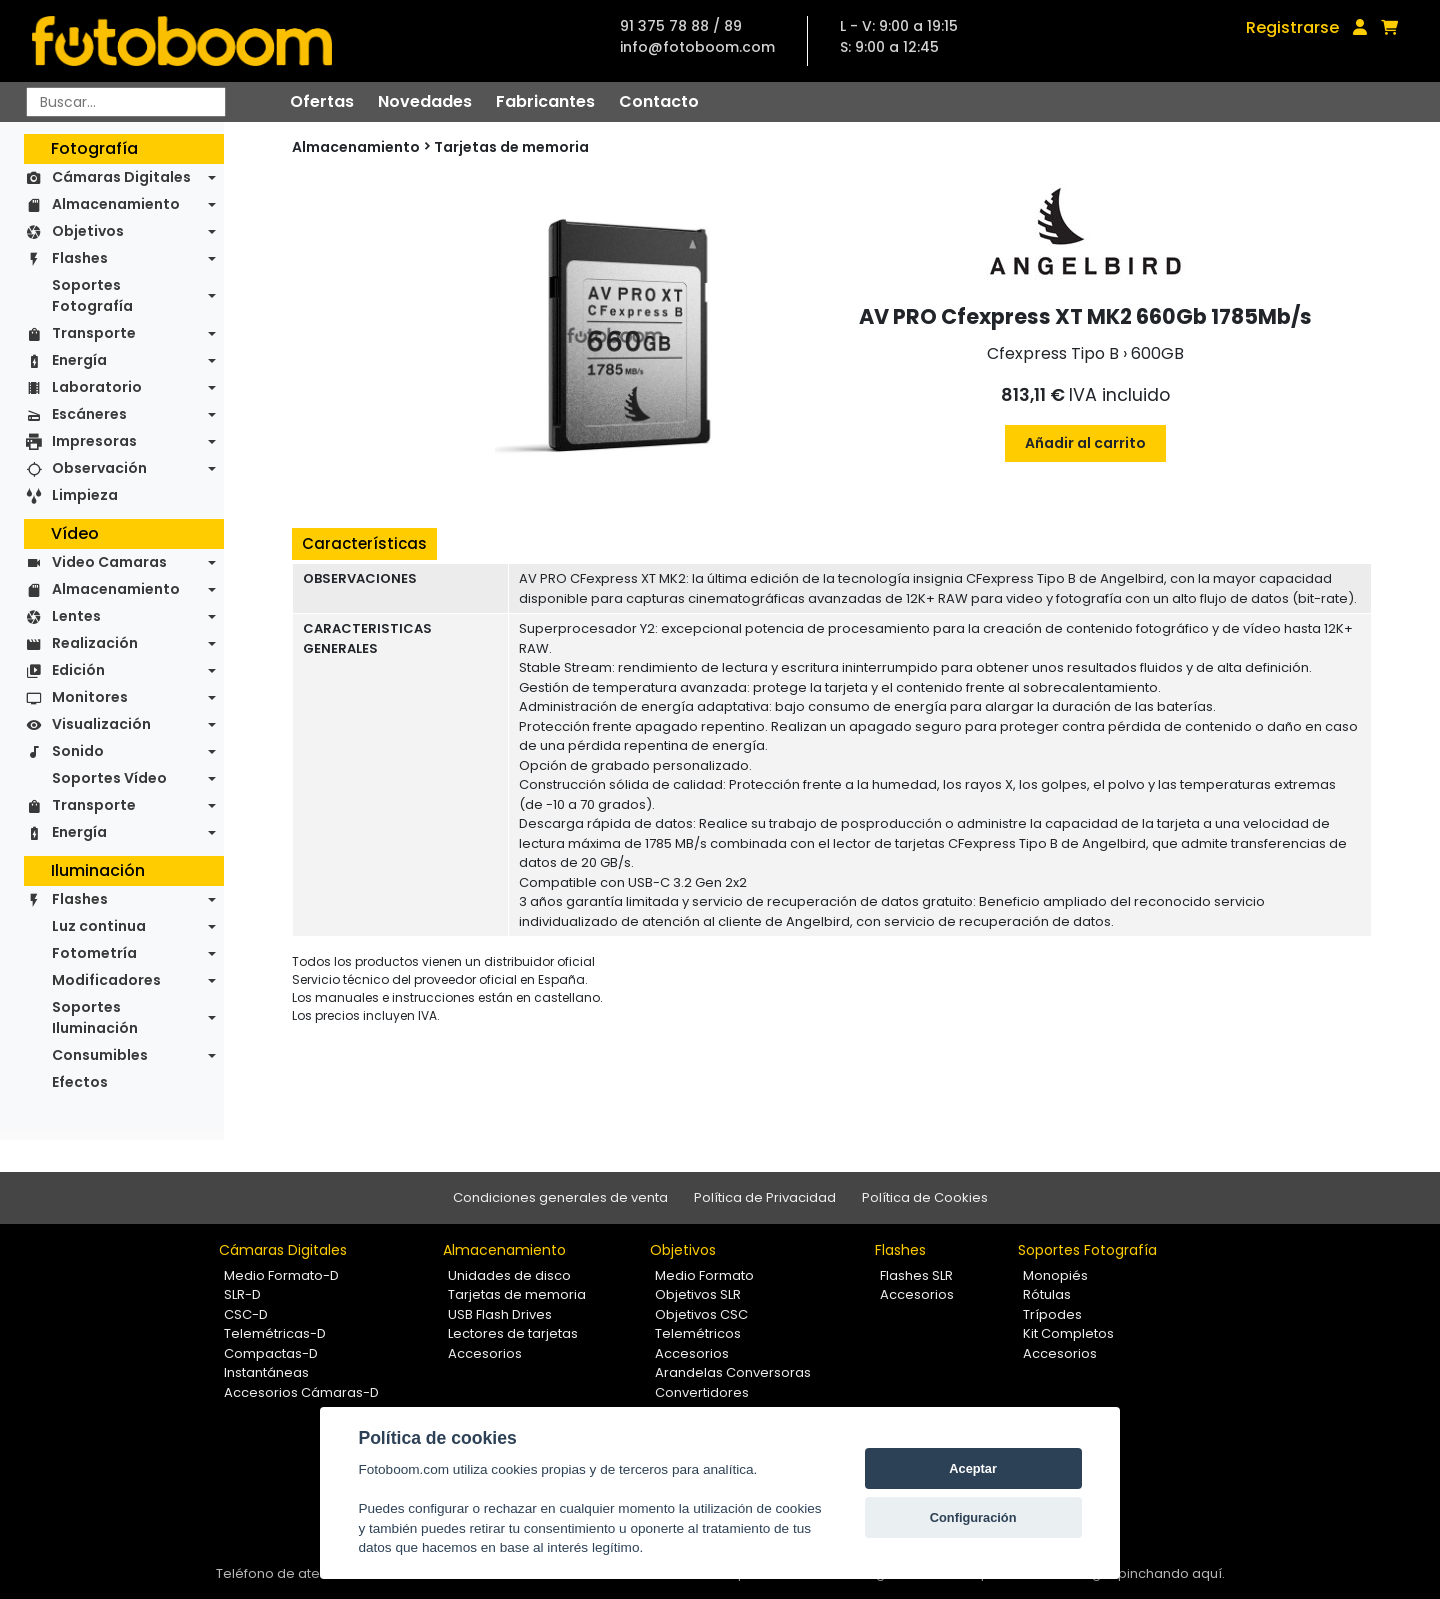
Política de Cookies (925, 1197)
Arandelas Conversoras (733, 1372)
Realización (95, 643)
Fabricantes (545, 101)
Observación (99, 468)
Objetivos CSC (701, 1314)
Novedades (425, 101)
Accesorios (485, 1353)
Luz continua (99, 926)
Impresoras (94, 441)
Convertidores (702, 1392)
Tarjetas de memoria (511, 147)
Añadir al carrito (1085, 443)
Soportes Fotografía (92, 295)
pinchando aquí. (1171, 1573)
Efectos (80, 1082)
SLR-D (242, 1294)
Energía (79, 360)
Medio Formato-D (281, 1275)
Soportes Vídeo (109, 778)
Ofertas (322, 101)
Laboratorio (97, 387)
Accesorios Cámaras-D (301, 1392)
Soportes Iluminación (95, 1017)
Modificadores (106, 980)
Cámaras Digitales (121, 177)
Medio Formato (704, 1275)
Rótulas (1047, 1294)
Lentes (76, 616)
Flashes (80, 258)
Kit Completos (1068, 1333)
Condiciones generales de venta (560, 1197)
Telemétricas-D (275, 1333)
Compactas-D (271, 1353)
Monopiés (1055, 1275)
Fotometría (94, 953)
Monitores (90, 697)
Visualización (101, 724)
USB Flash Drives (500, 1314)
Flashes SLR (916, 1275)
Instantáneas (266, 1372)
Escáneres (89, 414)
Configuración (973, 1517)
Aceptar (973, 1468)
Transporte (94, 333)
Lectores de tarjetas (513, 1333)
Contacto (659, 101)
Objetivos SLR (698, 1294)
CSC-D (246, 1314)
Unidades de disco (509, 1275)
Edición (78, 670)
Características (364, 543)
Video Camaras (109, 562)
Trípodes (1052, 1314)
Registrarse (1292, 27)
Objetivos (88, 231)
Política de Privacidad (765, 1197)
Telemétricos (698, 1333)
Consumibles (100, 1055)
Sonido (78, 751)
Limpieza (85, 495)
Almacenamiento (116, 204)
